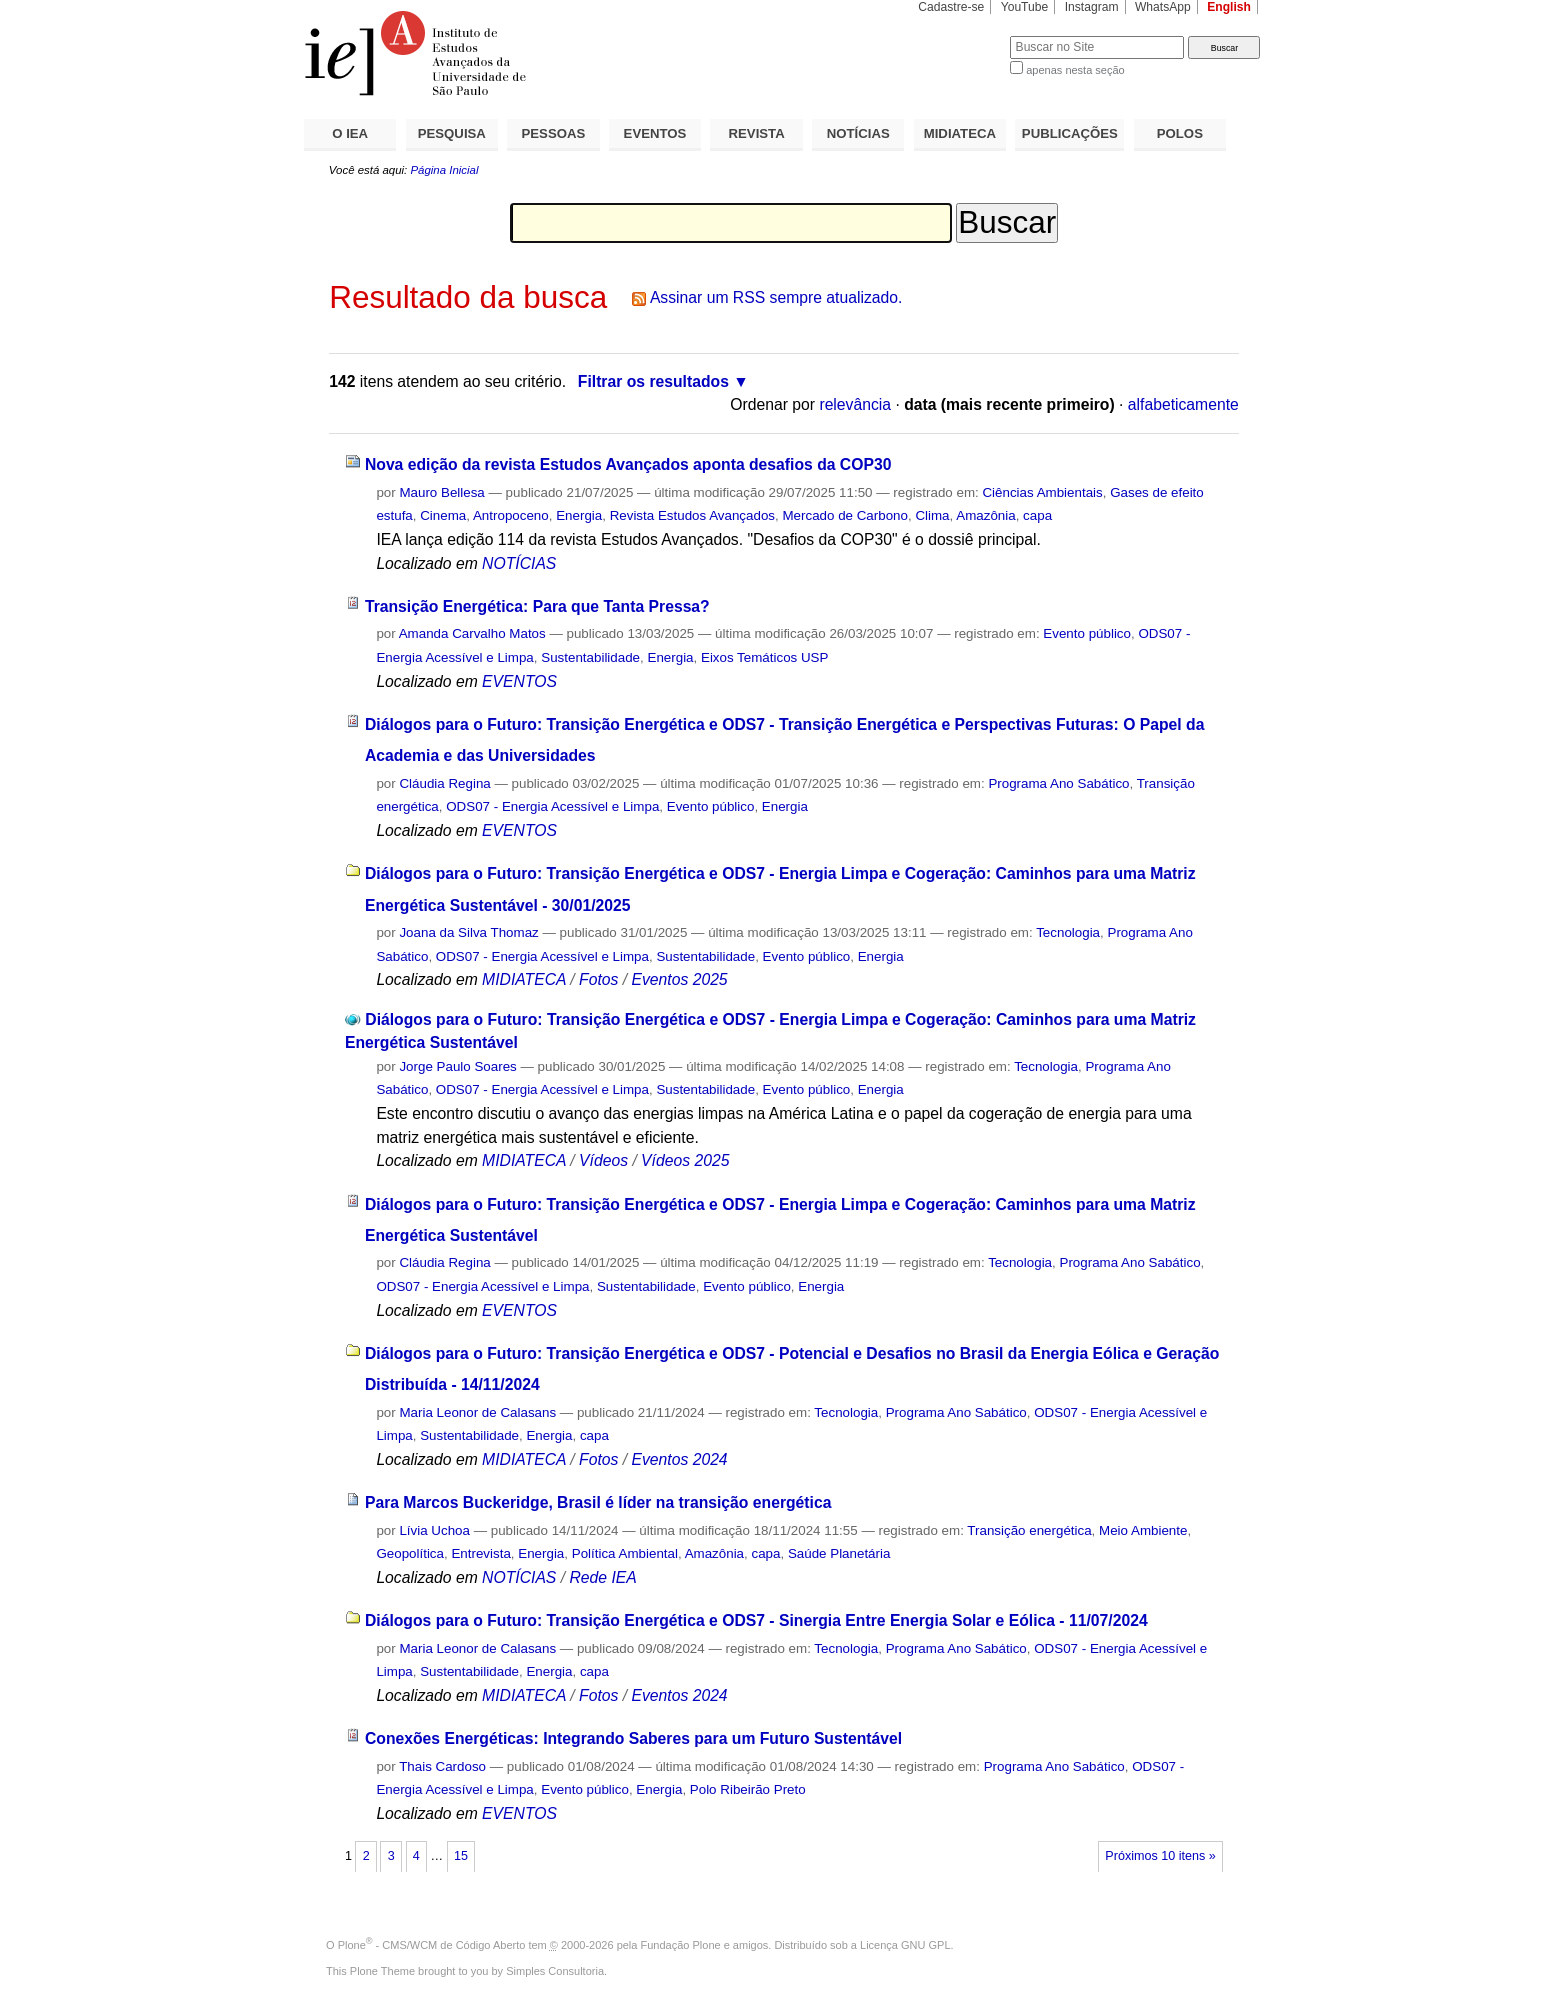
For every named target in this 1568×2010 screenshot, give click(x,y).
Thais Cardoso (442, 1766)
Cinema (443, 515)
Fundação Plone (681, 1945)
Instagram (1092, 7)
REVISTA (757, 133)
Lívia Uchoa (436, 1530)
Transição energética (1029, 1530)
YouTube (1025, 7)
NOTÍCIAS (858, 133)
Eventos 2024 (679, 1459)
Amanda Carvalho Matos (472, 633)
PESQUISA (452, 133)
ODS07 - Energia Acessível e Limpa (552, 806)
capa (1037, 515)
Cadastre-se (951, 7)
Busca (961, 35)
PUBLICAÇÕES (1070, 133)
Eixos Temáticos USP (764, 657)
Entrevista (480, 1553)
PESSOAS (554, 133)
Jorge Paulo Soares (457, 1066)
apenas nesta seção (1075, 70)
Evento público (1087, 633)
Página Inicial (444, 170)
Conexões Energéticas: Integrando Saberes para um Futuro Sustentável (633, 1738)
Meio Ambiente (1143, 1530)
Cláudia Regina (444, 783)
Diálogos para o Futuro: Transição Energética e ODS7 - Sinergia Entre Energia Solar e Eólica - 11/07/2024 (756, 1620)
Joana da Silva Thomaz (468, 932)
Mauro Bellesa (441, 492)
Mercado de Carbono (845, 515)
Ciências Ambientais (1042, 492)
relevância (855, 404)
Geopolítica (410, 1553)
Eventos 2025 (679, 979)
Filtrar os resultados (653, 381)
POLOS (1180, 133)
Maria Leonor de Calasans (477, 1412)
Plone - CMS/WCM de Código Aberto (432, 1945)
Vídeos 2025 (685, 1160)
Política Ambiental (625, 1553)
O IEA (350, 133)
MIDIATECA (960, 133)
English (1229, 7)
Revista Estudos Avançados (692, 515)
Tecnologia (1068, 932)
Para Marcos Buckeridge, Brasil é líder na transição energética (598, 1502)
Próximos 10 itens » (1160, 1856)
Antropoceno (511, 515)
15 (461, 1856)
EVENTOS (655, 133)
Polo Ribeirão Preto (748, 1789)
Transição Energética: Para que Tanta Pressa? (537, 606)
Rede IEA (602, 1577)
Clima (932, 515)
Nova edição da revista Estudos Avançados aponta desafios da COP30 (628, 464)
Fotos (598, 979)
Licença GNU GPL (905, 1945)
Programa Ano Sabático (1058, 783)
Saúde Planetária (839, 1553)
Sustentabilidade (590, 657)
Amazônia (985, 515)
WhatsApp (1163, 7)
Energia (579, 515)
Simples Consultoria (555, 1971)
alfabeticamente (1183, 404)
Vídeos (603, 1160)
